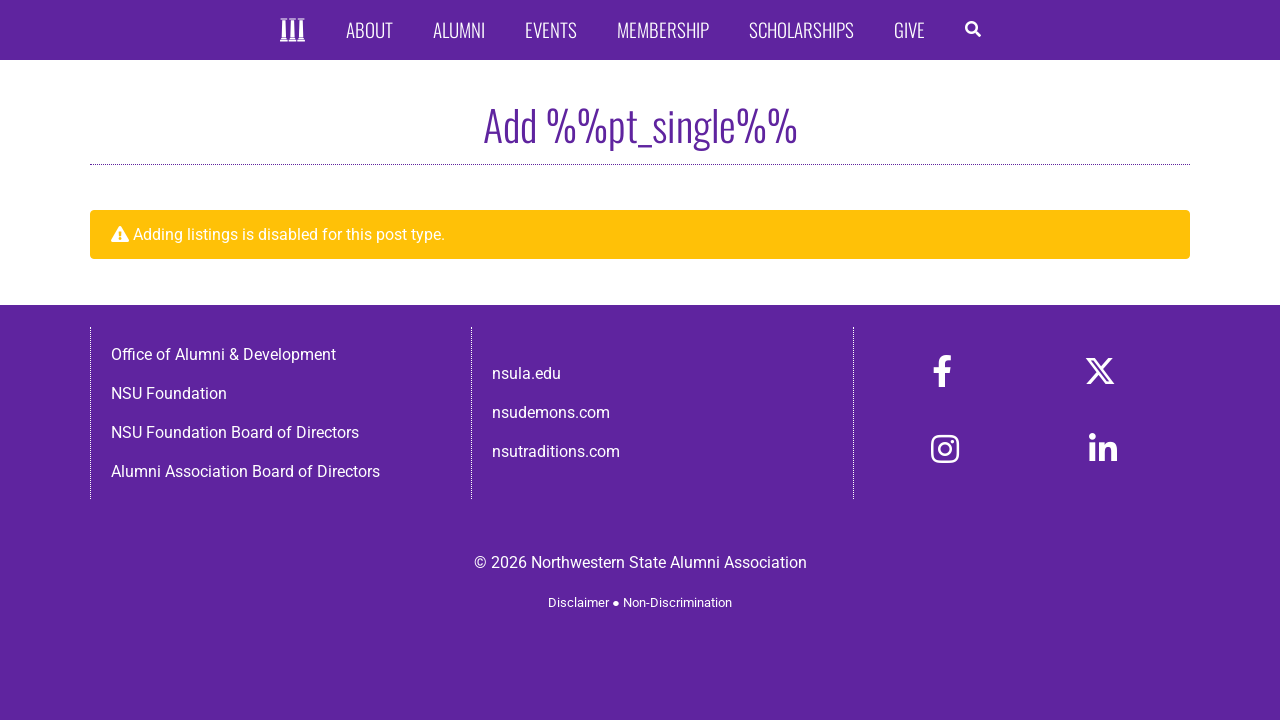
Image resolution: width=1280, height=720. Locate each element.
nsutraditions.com (556, 451)
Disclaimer (578, 602)
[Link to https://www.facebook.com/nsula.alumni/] (942, 371)
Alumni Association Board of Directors (245, 471)
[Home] (292, 30)
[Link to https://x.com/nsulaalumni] (1100, 371)
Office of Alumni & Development (223, 354)
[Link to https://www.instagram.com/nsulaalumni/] (945, 449)
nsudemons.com (551, 412)
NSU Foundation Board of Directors (235, 432)
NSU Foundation (169, 393)
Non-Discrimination (677, 602)
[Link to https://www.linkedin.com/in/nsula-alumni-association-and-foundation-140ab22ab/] (1103, 449)
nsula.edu (526, 373)
